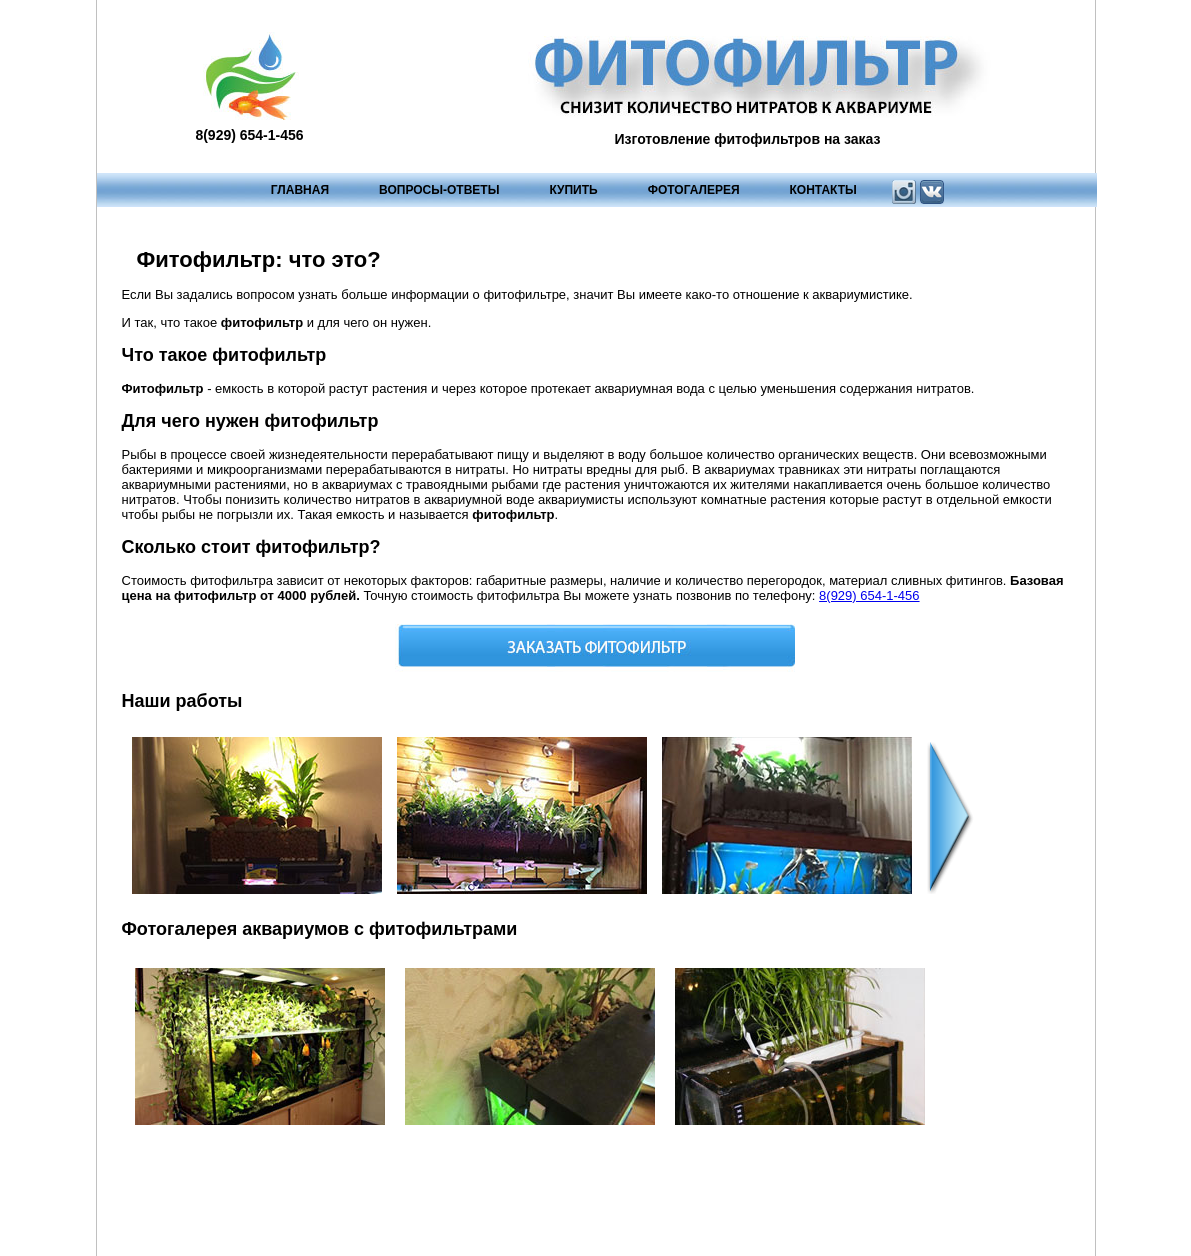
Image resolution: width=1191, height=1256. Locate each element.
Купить (573, 190)
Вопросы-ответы (439, 190)
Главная (300, 190)
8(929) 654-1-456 (869, 595)
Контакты (823, 190)
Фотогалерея (694, 190)
